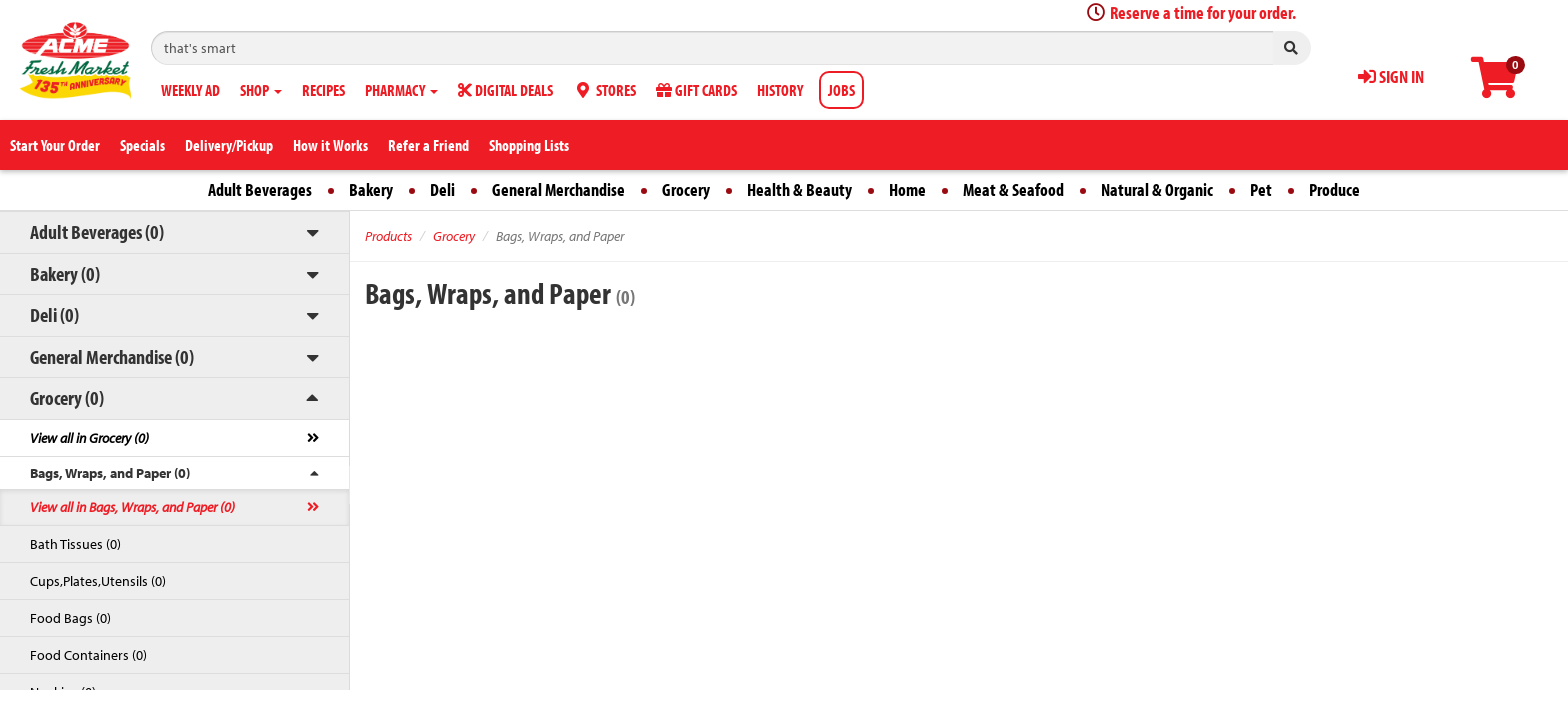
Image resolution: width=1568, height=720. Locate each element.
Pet (1261, 189)
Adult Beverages (260, 189)
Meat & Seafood (1013, 189)
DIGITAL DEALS (505, 90)
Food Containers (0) (88, 655)
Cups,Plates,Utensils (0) (98, 581)
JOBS (841, 90)
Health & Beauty (799, 189)
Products (388, 236)
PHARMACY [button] (401, 90)
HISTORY (780, 90)
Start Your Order (55, 145)
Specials (142, 145)
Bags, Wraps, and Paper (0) (110, 473)
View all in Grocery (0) (89, 438)
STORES (604, 90)
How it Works (330, 145)
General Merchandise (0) (112, 356)
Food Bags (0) (70, 618)
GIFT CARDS (696, 90)
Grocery (686, 189)
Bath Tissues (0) (75, 544)
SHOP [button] (261, 90)
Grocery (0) (67, 397)
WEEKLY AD (190, 90)
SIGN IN (1391, 76)
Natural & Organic (1157, 189)
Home (907, 189)
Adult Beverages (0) (97, 231)
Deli (442, 189)
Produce (1334, 189)
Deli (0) (54, 314)
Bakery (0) (65, 273)
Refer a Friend (428, 145)
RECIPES (323, 90)
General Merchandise (558, 189)
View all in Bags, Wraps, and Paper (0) (132, 507)
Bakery (371, 189)
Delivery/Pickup (229, 145)
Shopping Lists (529, 145)
